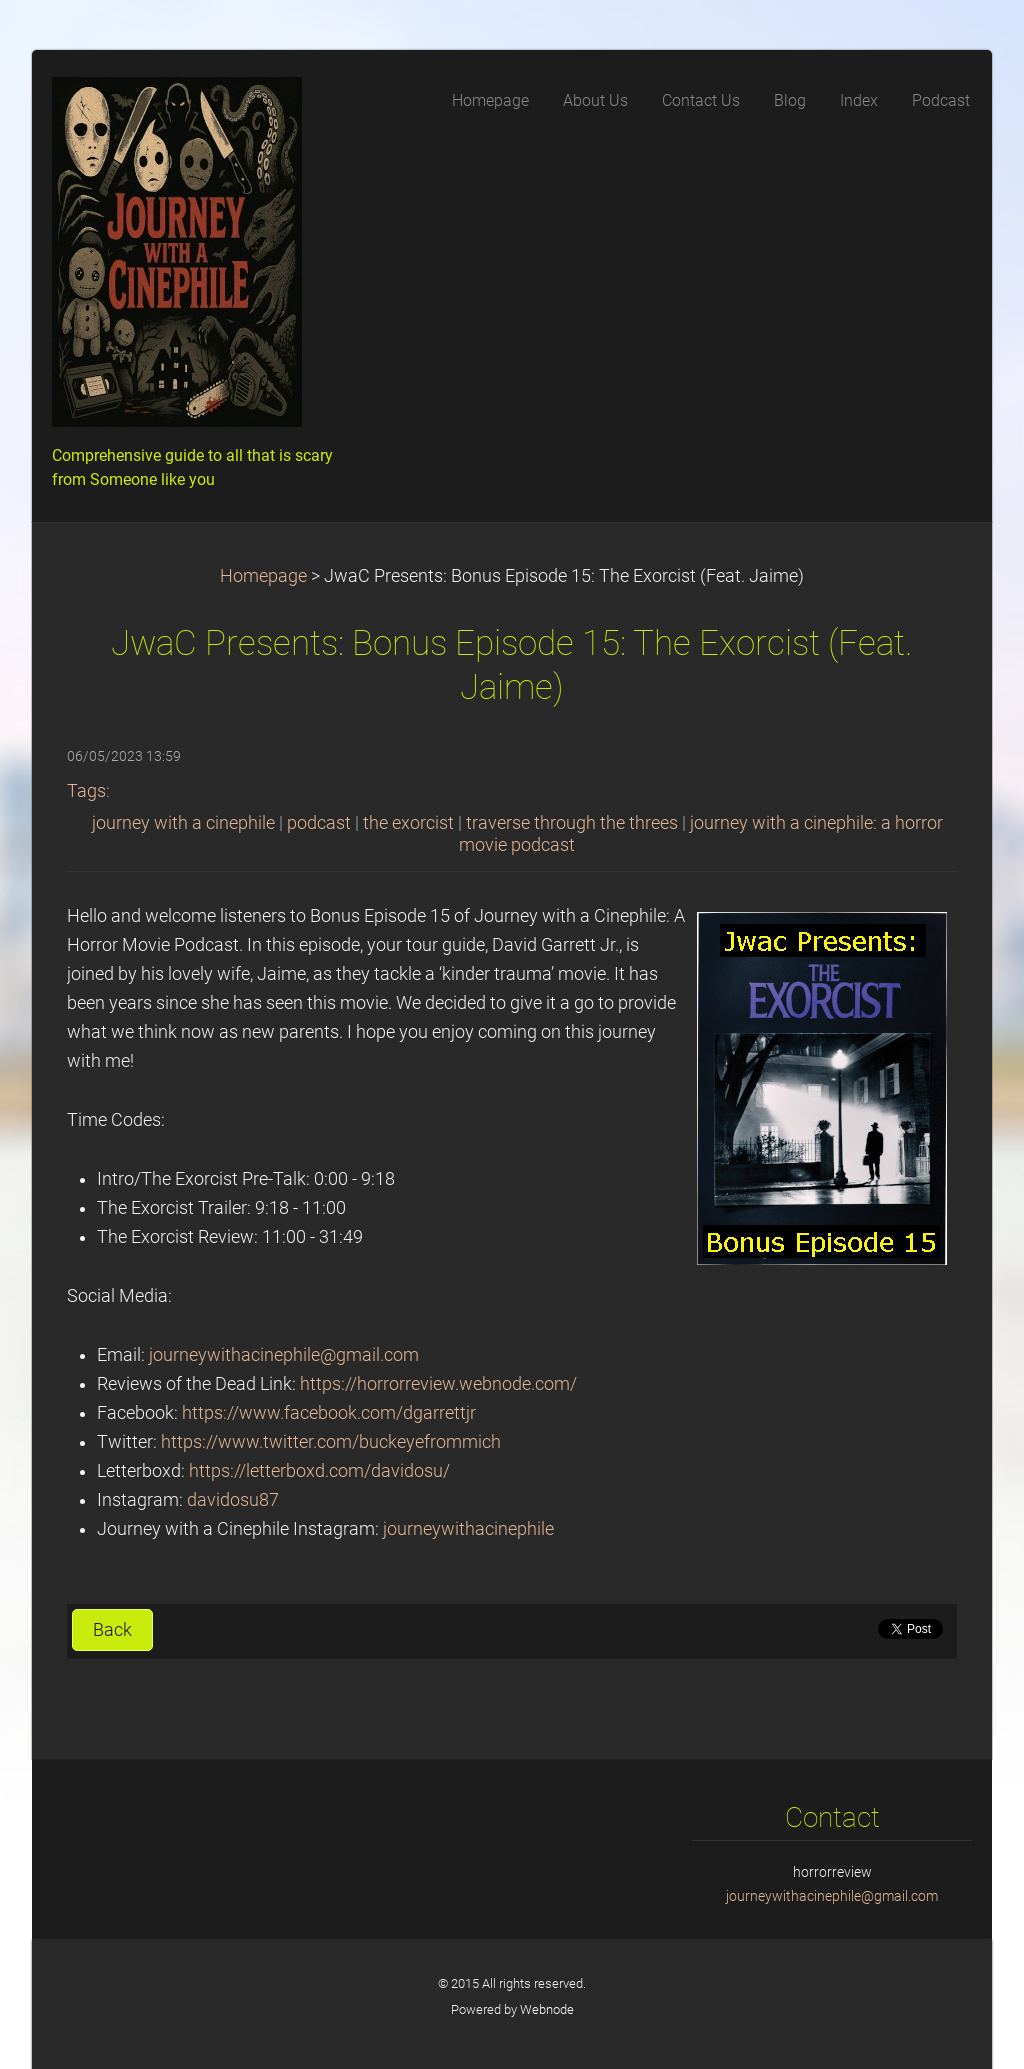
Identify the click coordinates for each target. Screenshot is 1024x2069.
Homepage (263, 576)
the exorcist (408, 823)
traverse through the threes (572, 823)
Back (112, 1630)
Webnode (547, 2009)
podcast (319, 823)
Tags (86, 791)
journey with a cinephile (183, 823)
